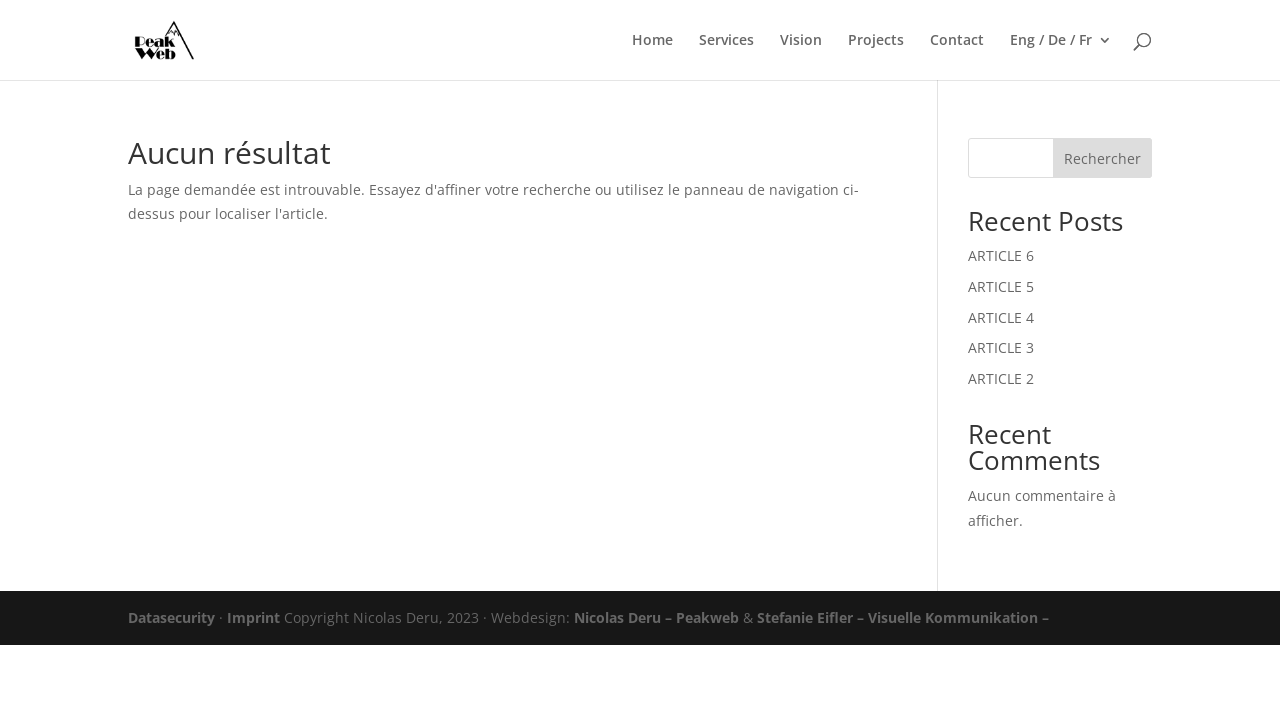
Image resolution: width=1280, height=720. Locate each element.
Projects (876, 41)
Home (652, 41)
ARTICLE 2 (1001, 378)
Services (726, 41)
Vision (801, 41)
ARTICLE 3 (1001, 347)
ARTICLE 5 (1001, 286)
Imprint (253, 617)
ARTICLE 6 (1001, 255)
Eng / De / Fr (1051, 41)
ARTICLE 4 (1001, 317)
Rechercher (1102, 158)
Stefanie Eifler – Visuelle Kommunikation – (903, 617)
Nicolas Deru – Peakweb (656, 617)
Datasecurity (171, 617)
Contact (957, 41)
